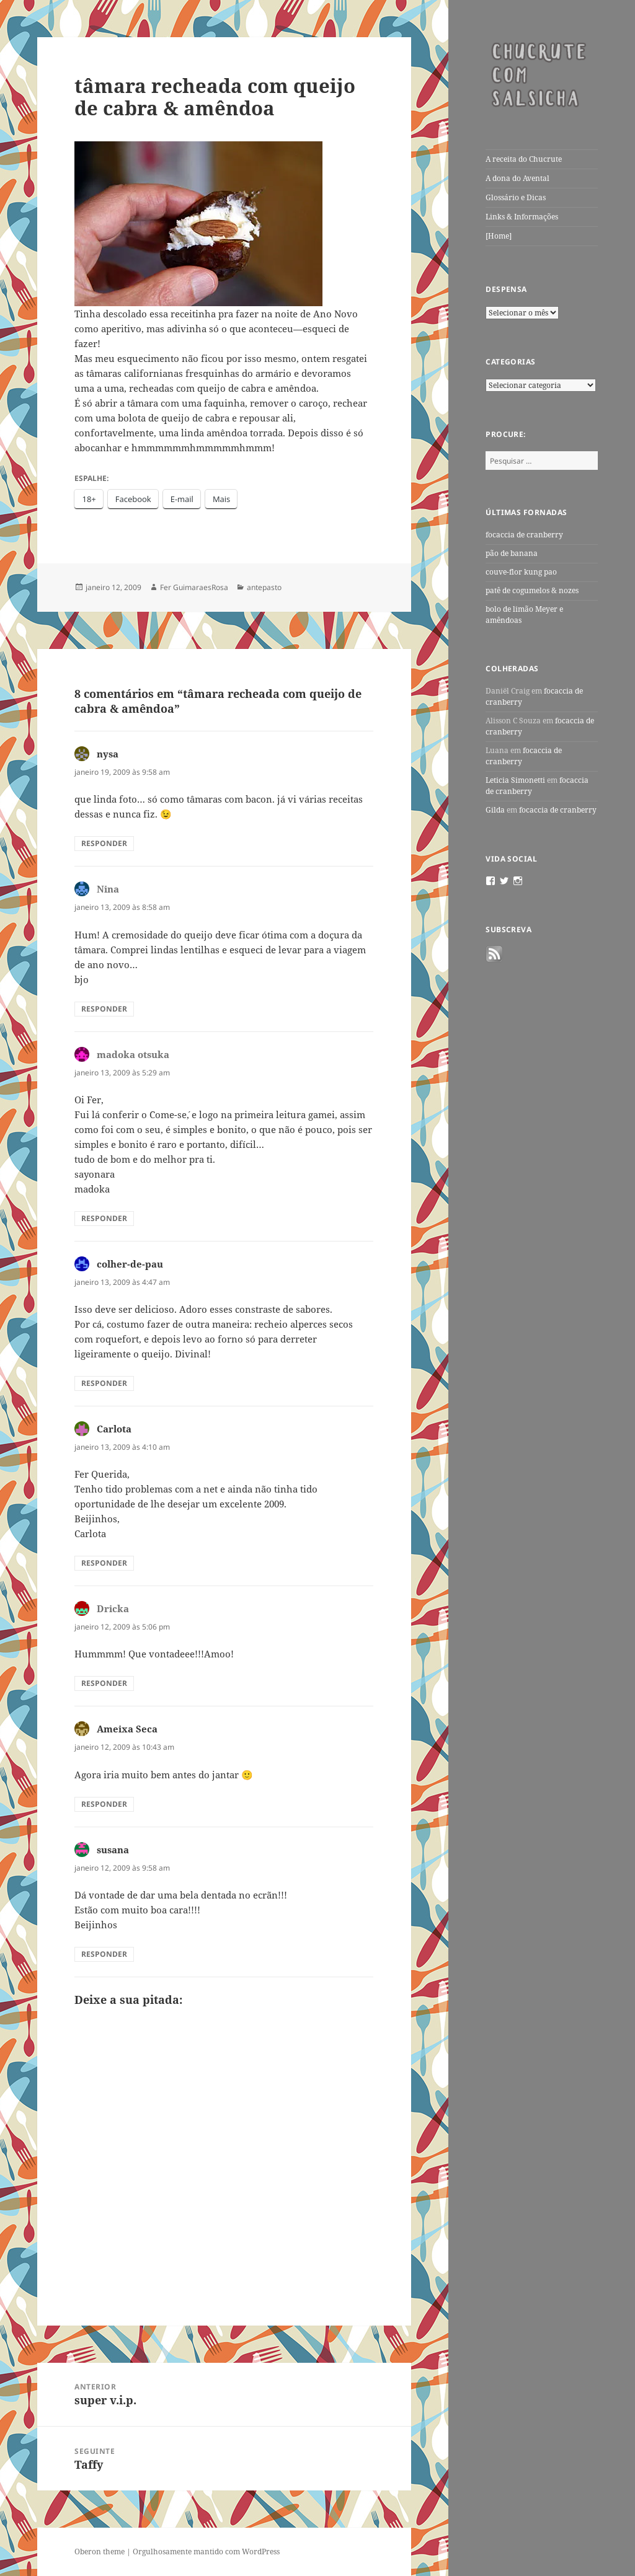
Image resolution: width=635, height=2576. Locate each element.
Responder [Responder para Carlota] (104, 1563)
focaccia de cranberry (524, 534)
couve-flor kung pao (521, 572)
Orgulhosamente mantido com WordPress (206, 2551)
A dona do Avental (517, 178)
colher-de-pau (130, 1264)
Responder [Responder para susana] (104, 1954)
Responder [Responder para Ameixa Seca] (104, 1804)
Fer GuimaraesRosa (194, 587)
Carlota (114, 1429)
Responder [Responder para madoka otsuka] (104, 1218)
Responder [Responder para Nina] (104, 1008)
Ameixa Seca (127, 1728)
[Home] (499, 236)
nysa (107, 754)
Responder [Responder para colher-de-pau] (104, 1383)
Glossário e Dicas (516, 197)
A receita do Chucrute (524, 159)
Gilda (495, 810)
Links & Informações (522, 216)
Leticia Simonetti (515, 780)
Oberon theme (99, 2551)
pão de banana (512, 553)
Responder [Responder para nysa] (104, 843)
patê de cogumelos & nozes (532, 590)
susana (113, 1849)
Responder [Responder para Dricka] (104, 1683)
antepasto (264, 587)
